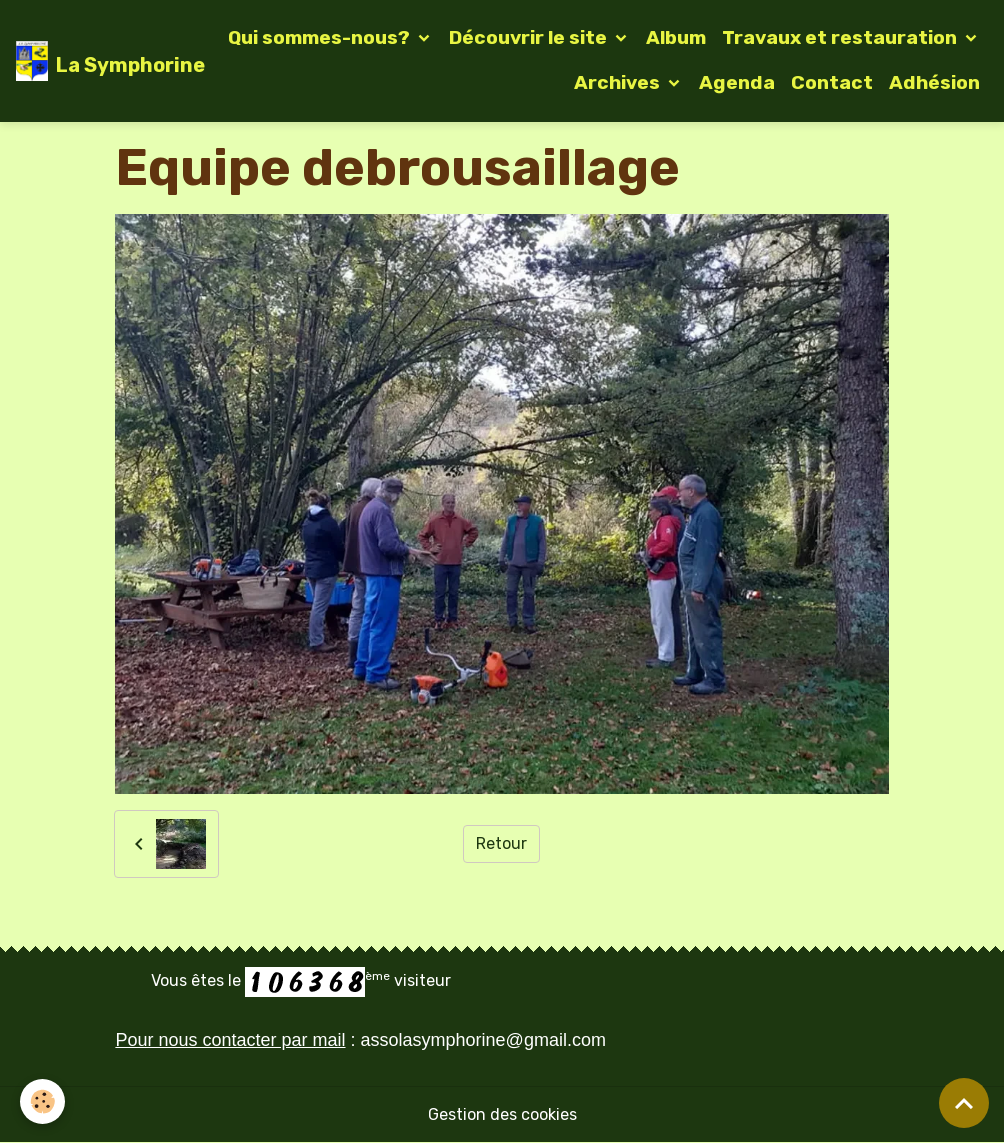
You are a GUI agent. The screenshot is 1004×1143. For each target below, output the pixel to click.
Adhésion (934, 82)
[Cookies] (42, 1101)
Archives (619, 82)
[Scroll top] (964, 1103)
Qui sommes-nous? (321, 37)
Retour (501, 843)
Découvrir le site (530, 37)
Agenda (737, 82)
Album (676, 37)
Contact (832, 82)
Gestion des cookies (502, 1114)
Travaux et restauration (841, 37)
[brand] (94, 61)
